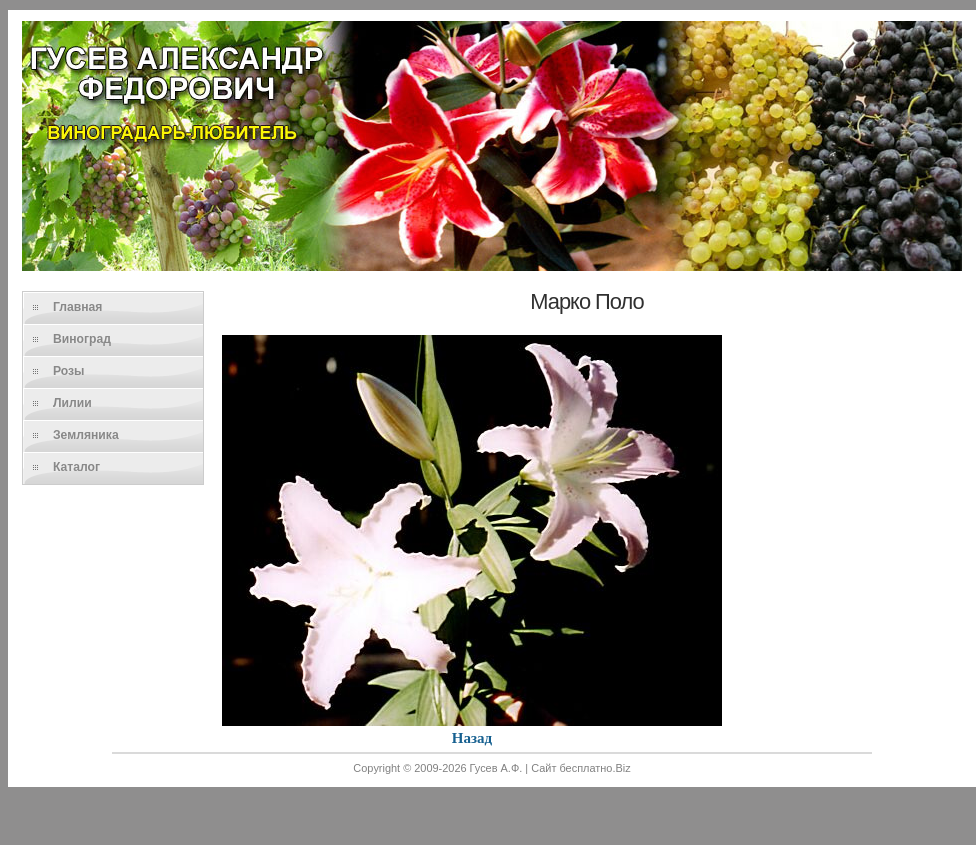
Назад (472, 738)
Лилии (72, 403)
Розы (69, 371)
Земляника (86, 435)
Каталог (76, 467)
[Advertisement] (492, 797)
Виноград (82, 339)
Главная (77, 307)
